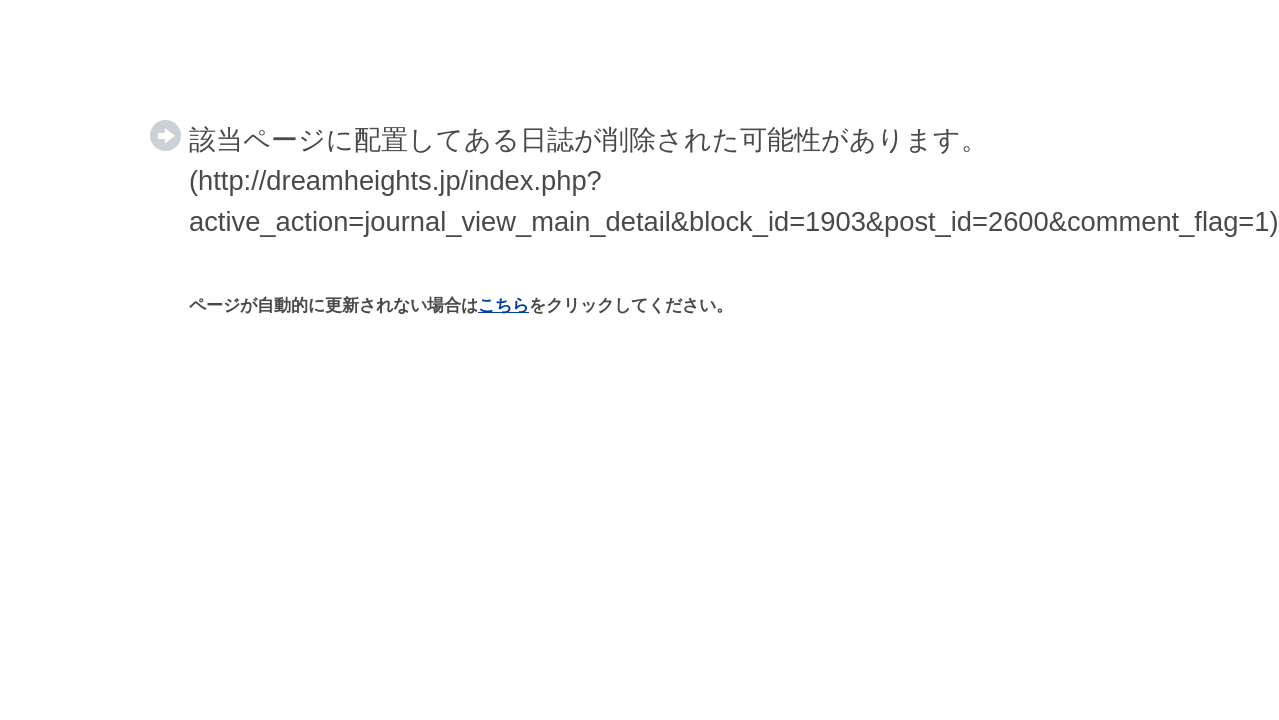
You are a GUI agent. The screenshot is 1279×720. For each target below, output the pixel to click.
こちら (503, 305)
